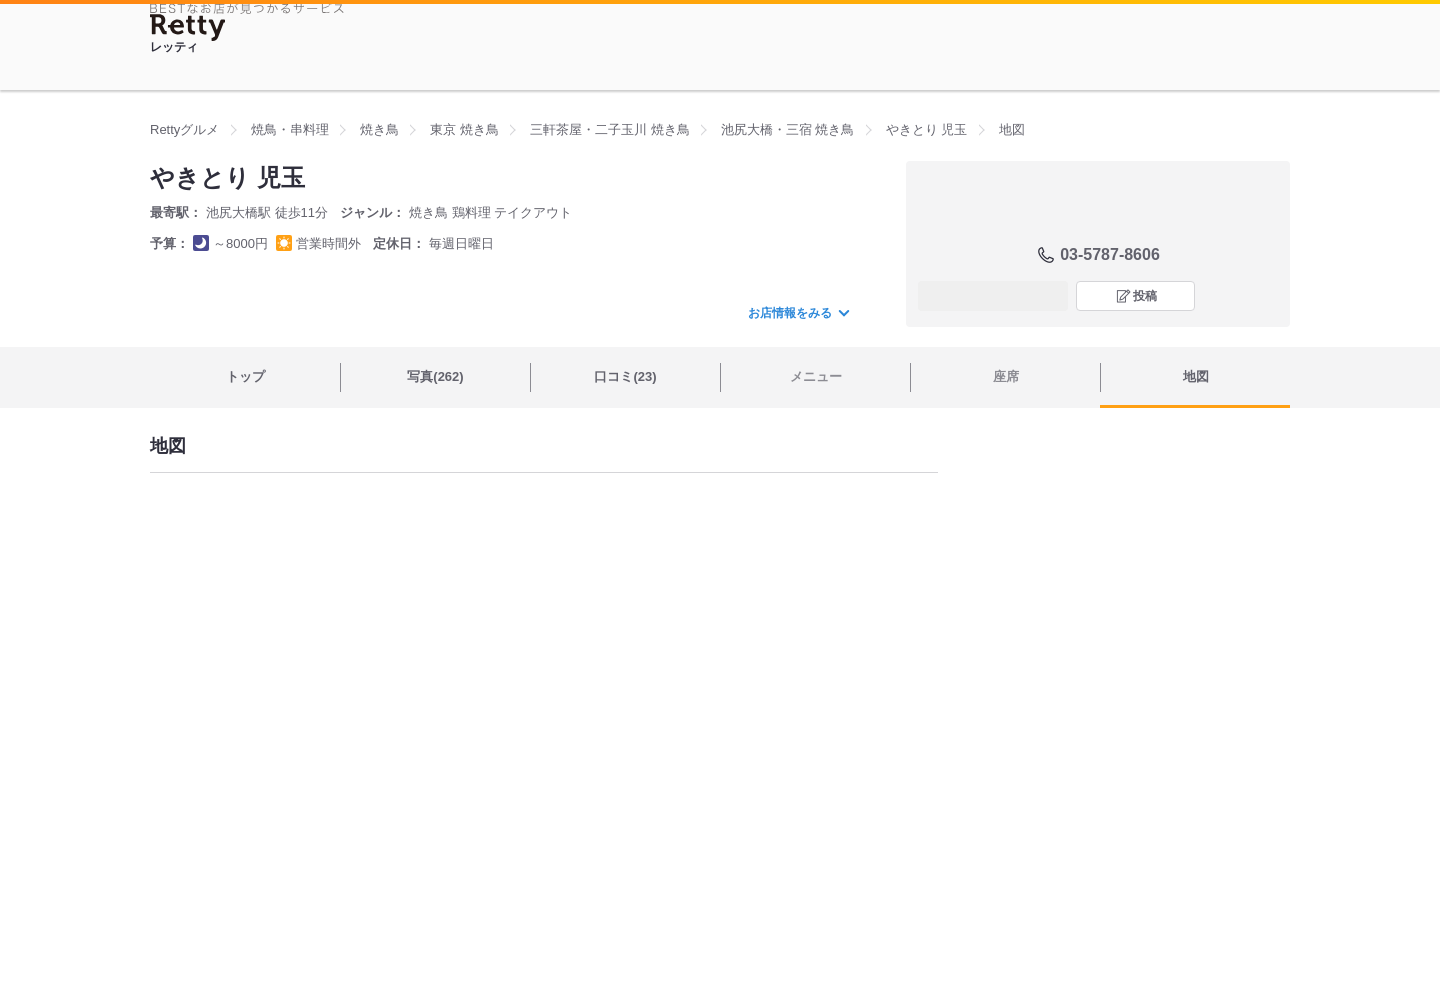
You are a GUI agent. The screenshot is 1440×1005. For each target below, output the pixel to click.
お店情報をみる (798, 313)
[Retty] (188, 27)
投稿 (1145, 296)
